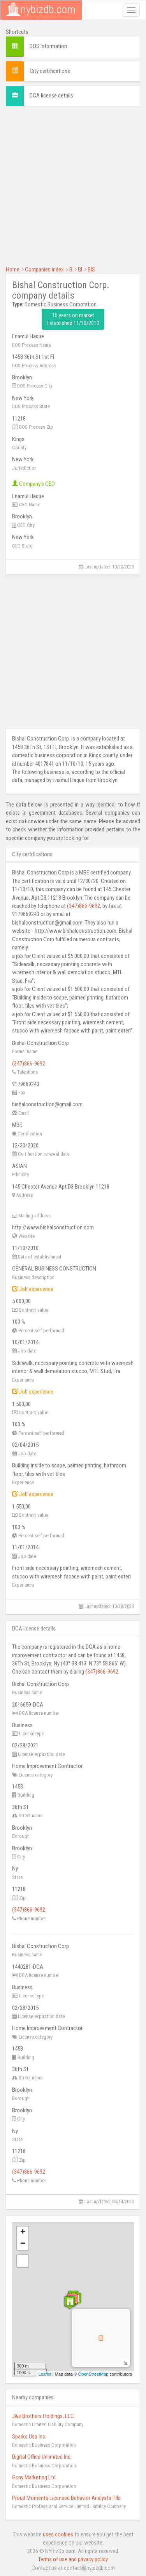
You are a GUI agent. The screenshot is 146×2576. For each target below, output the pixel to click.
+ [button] (22, 2232)
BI (80, 269)
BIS (91, 269)
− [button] (22, 2244)
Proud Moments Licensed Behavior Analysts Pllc (66, 2497)
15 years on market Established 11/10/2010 (73, 319)
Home (12, 269)
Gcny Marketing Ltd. (34, 2477)
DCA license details (51, 95)
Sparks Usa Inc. (29, 2436)
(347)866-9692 (83, 905)
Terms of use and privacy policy (73, 2559)
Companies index (44, 269)
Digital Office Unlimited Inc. (42, 2456)
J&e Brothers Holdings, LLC (43, 2416)
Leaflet (45, 2374)
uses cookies (58, 2534)
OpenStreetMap (93, 2374)
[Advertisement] (73, 185)
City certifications (50, 71)
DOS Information (48, 46)
